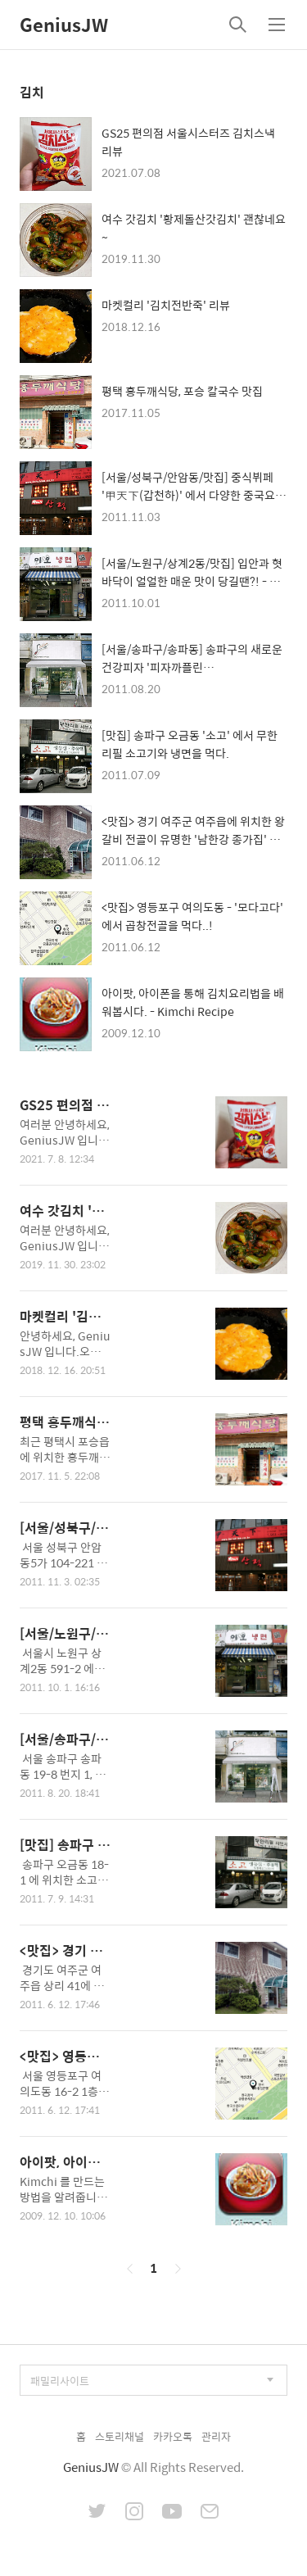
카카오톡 (172, 2436)
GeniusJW (64, 25)
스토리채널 (119, 2436)
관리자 (216, 2436)
